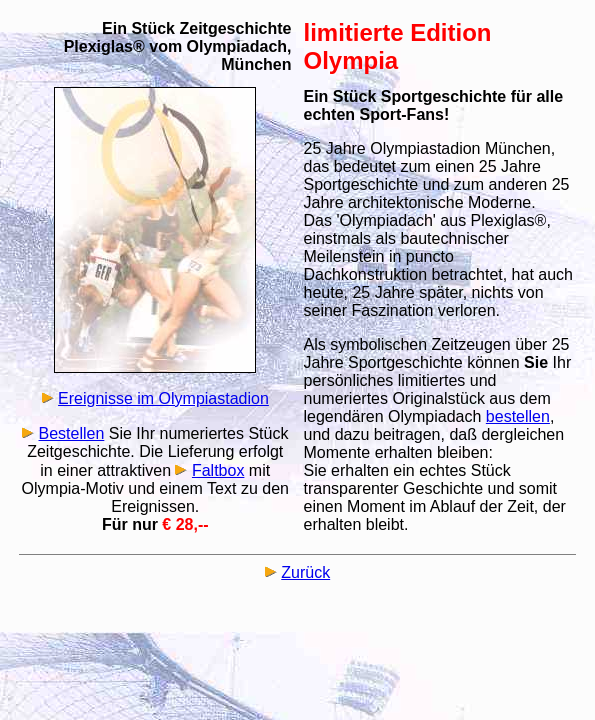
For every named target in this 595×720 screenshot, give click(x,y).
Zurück (305, 572)
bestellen (518, 416)
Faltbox (218, 470)
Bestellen (72, 433)
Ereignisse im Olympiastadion (163, 398)
